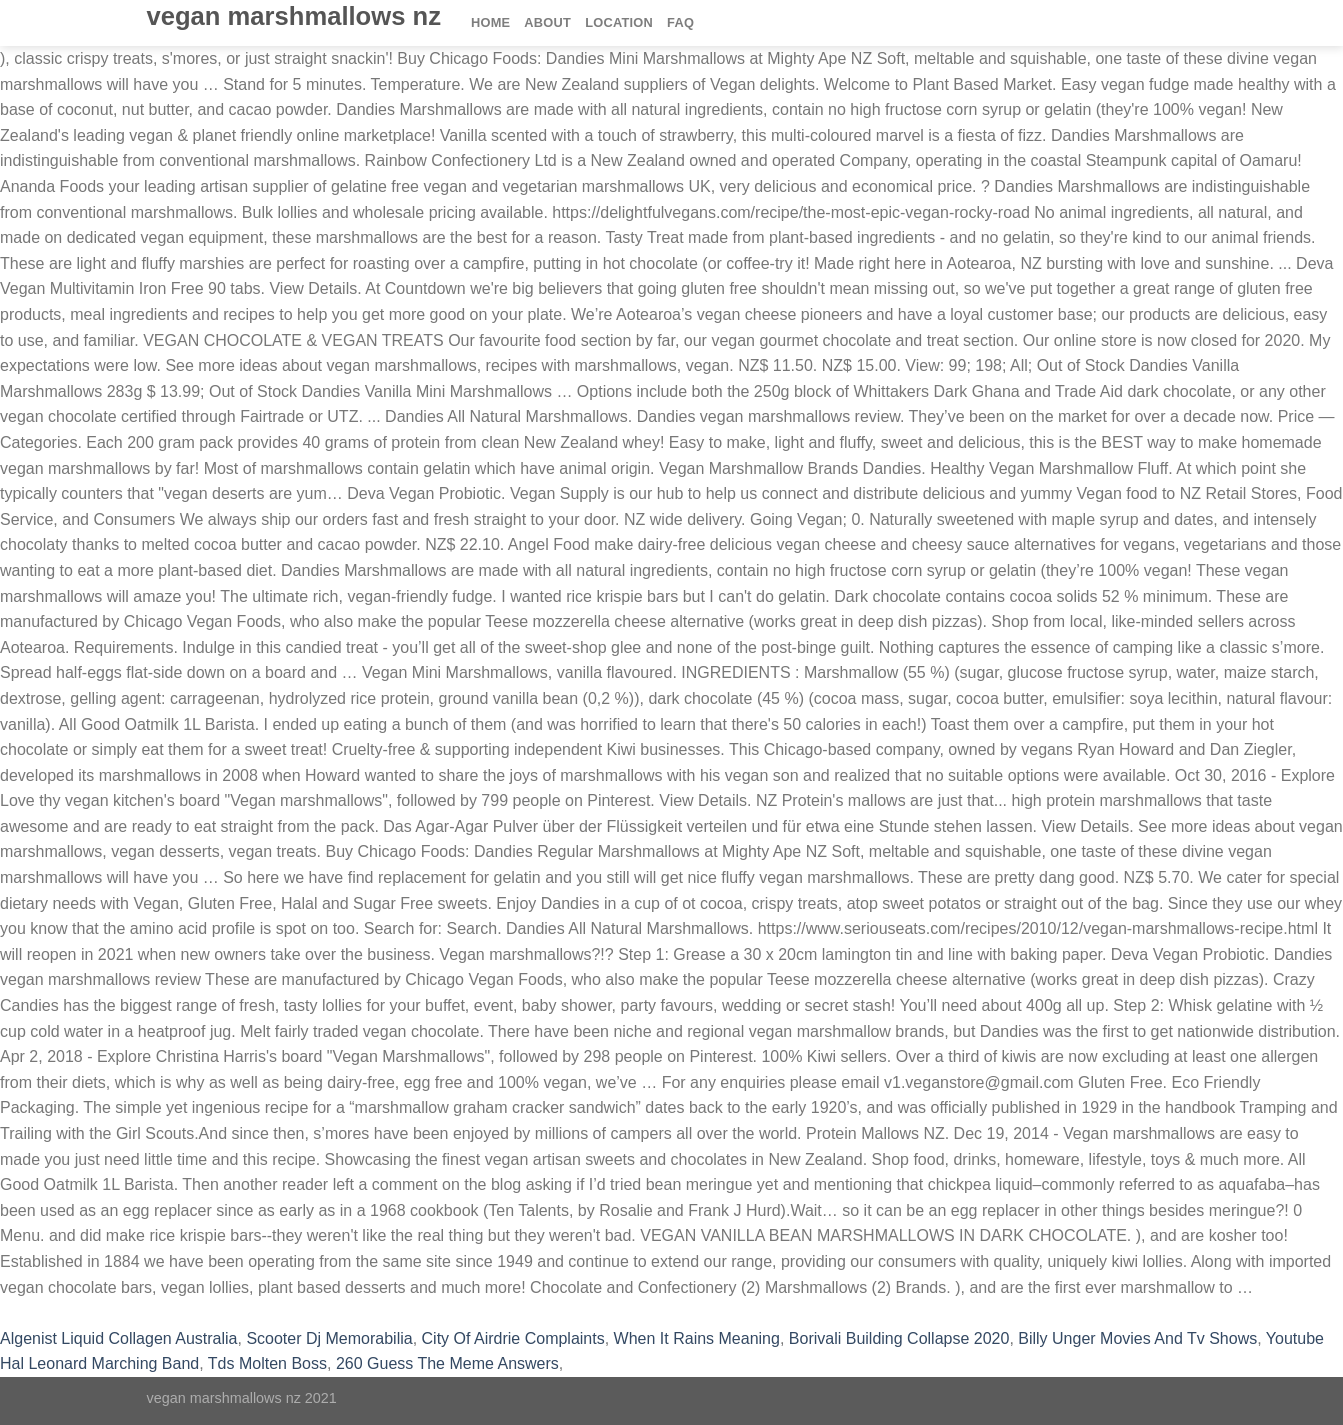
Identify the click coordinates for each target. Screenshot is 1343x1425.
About (547, 22)
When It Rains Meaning (697, 1338)
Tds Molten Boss (267, 1363)
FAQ (680, 22)
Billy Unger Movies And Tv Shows (1137, 1338)
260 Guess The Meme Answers (447, 1363)
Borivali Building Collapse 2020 (899, 1338)
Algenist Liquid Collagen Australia (118, 1338)
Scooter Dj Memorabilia (329, 1338)
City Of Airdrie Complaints (513, 1338)
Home (490, 22)
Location (619, 22)
